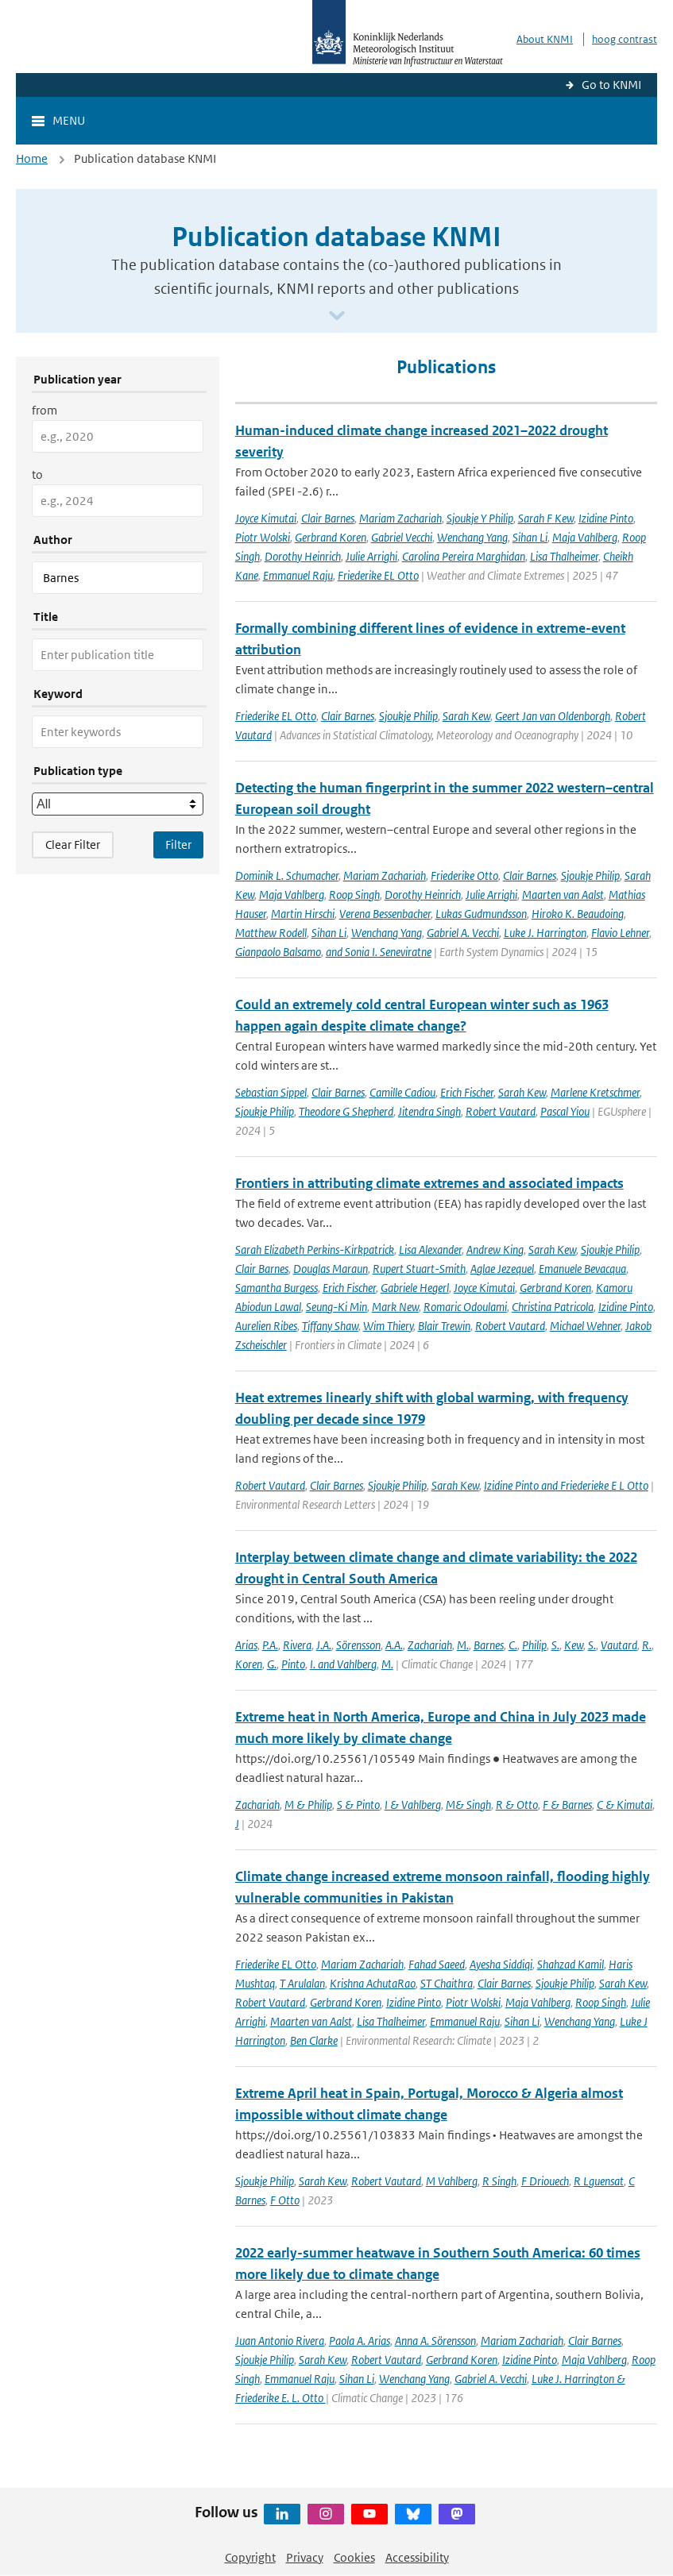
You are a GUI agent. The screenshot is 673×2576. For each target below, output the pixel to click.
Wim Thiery (388, 1325)
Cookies (354, 2557)
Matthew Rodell (271, 932)
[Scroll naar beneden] (337, 316)
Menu (68, 120)
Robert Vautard (501, 1111)
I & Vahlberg (413, 1804)
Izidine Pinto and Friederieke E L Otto (566, 1485)
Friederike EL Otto (378, 575)
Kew (573, 1644)
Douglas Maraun (330, 1268)
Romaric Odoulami (465, 1306)
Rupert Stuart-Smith (419, 1268)
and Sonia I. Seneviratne (378, 951)
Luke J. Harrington (545, 932)
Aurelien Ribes (266, 1325)
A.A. (394, 1644)
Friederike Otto (464, 875)
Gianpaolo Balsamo (278, 951)
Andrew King (495, 1249)
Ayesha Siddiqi (501, 1964)
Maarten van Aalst (563, 894)
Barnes (489, 1644)
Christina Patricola (553, 1306)
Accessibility (417, 2557)
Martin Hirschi (303, 913)
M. (463, 1644)
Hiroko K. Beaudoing (578, 913)
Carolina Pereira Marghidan (463, 556)
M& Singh (468, 1804)
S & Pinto (358, 1804)
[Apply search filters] (178, 844)
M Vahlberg (452, 2180)
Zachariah (430, 1644)
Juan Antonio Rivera (279, 2340)
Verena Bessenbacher (385, 913)
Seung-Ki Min (336, 1306)
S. (555, 1644)
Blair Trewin (444, 1325)
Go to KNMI (611, 84)
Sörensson (358, 1644)
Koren (248, 1664)
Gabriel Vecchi (401, 537)
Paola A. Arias (359, 2340)
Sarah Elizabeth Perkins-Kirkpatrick (314, 1249)
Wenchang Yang (472, 537)
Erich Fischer (466, 1092)
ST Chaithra (446, 1983)
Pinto (293, 1664)
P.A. (270, 1644)
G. (272, 1664)
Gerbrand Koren (330, 537)
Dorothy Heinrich (303, 556)
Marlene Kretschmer (595, 1092)
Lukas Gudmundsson (481, 913)
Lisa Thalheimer (564, 556)
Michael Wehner (585, 1325)
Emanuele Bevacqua (582, 1268)
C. (513, 1644)
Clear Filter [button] (72, 844)
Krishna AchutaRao (373, 1983)
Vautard (619, 1644)
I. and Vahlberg (343, 1664)
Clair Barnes (327, 518)
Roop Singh (354, 894)
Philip (534, 1644)
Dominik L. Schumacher (286, 875)
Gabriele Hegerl (415, 1287)
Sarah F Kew (546, 518)
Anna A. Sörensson (435, 2340)
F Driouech (545, 2180)
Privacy (304, 2557)
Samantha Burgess (276, 1287)
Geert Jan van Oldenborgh (552, 715)
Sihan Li (529, 537)
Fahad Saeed (436, 1964)
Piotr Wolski (262, 537)
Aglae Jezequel (502, 1268)
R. (647, 1644)
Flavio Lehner (620, 932)
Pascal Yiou (565, 1111)
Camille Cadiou (402, 1092)
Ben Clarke (314, 2040)
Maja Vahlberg (584, 537)
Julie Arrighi (371, 556)
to (37, 474)
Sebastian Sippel (271, 1092)
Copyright (250, 2557)
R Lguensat (599, 2180)
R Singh (499, 2180)
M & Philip (308, 1804)
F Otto (285, 2200)
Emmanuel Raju (298, 575)
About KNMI (544, 39)
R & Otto (517, 1804)
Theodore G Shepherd (346, 1111)
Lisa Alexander (430, 1249)
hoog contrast (624, 39)
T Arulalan (302, 1983)
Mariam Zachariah (400, 518)
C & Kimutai (624, 1804)
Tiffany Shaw (330, 1325)
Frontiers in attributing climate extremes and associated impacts (429, 1183)
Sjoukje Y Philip (480, 518)
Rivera (297, 1644)
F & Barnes (567, 1804)
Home (32, 158)
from (44, 410)
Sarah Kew (466, 715)
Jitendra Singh (429, 1111)
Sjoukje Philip (408, 715)
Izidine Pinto (605, 518)
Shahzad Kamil (570, 1964)
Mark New (395, 1306)
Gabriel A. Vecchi (463, 932)
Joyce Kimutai (265, 518)
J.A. (323, 1644)
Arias (246, 1644)
